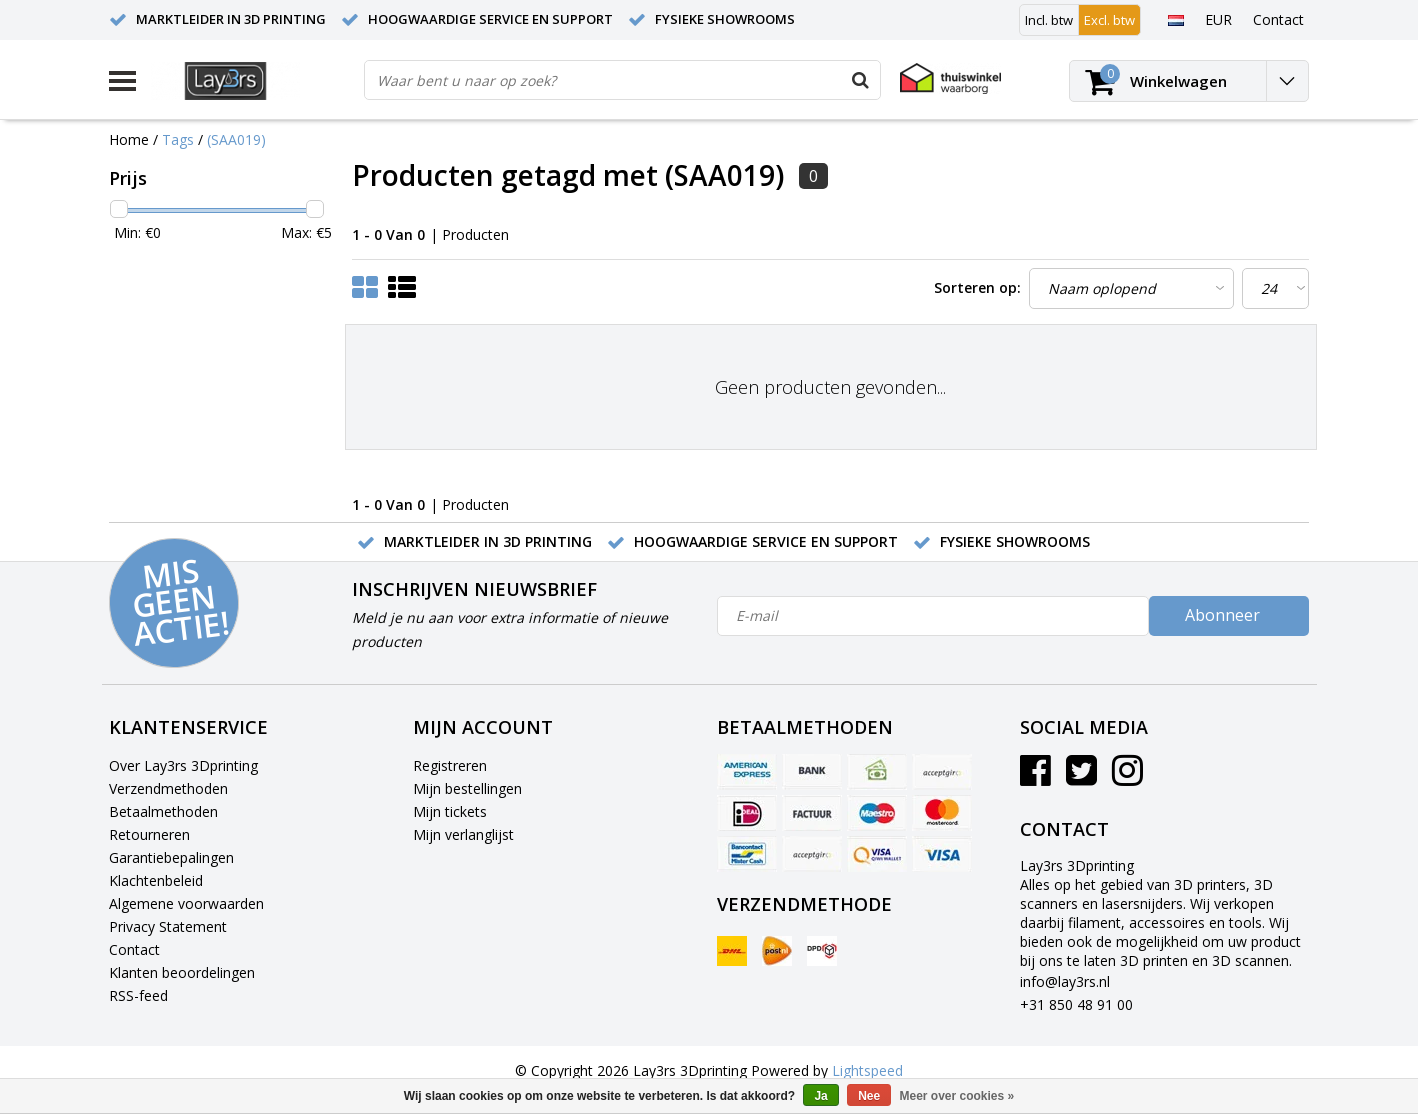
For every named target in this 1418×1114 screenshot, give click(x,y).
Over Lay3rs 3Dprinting (183, 765)
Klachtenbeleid (156, 880)
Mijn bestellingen (467, 788)
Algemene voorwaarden (186, 903)
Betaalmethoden (163, 811)
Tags (178, 139)
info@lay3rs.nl (1065, 981)
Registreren (450, 765)
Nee (869, 1096)
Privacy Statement (168, 926)
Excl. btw (1109, 20)
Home (129, 139)
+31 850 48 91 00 (1076, 1004)
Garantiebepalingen (171, 857)
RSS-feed (138, 995)
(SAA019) (236, 139)
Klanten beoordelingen (182, 972)
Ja (820, 1096)
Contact (134, 949)
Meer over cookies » (957, 1096)
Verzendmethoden (168, 788)
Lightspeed (867, 1070)
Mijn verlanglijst (463, 834)
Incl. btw (1049, 20)
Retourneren (149, 834)
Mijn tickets (450, 811)
